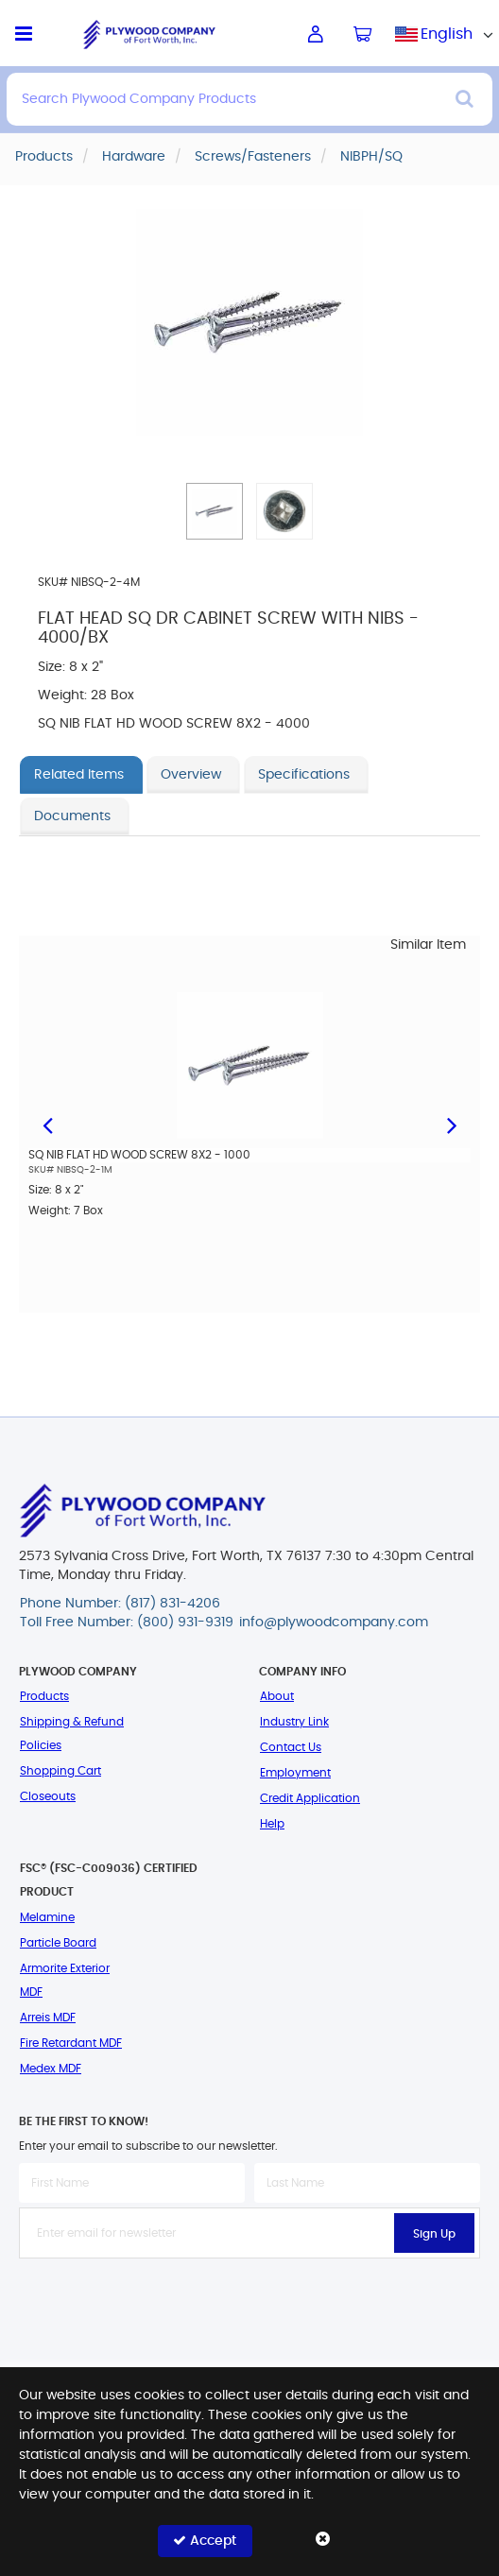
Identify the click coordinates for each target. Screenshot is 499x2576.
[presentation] (249, 2300)
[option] (249, 1117)
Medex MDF (50, 2068)
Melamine (47, 1917)
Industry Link (294, 1721)
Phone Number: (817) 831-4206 (120, 1603)
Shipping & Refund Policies (72, 1733)
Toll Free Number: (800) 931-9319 (126, 1622)
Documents (72, 816)
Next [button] (452, 1123)
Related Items (79, 774)
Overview (191, 774)
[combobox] (447, 34)
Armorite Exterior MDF (65, 1980)
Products (44, 1696)
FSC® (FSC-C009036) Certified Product (109, 1880)
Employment (295, 1772)
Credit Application (310, 1798)
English (447, 34)
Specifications (304, 774)
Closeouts (48, 1796)
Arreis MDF (48, 2017)
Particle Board (58, 1943)
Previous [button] (47, 1123)
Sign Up (434, 2234)
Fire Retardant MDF (71, 2043)
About (277, 1696)
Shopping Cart (60, 1771)
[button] (214, 511)
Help (272, 1823)
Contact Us (290, 1747)
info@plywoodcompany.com (333, 1622)
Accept (204, 2540)
